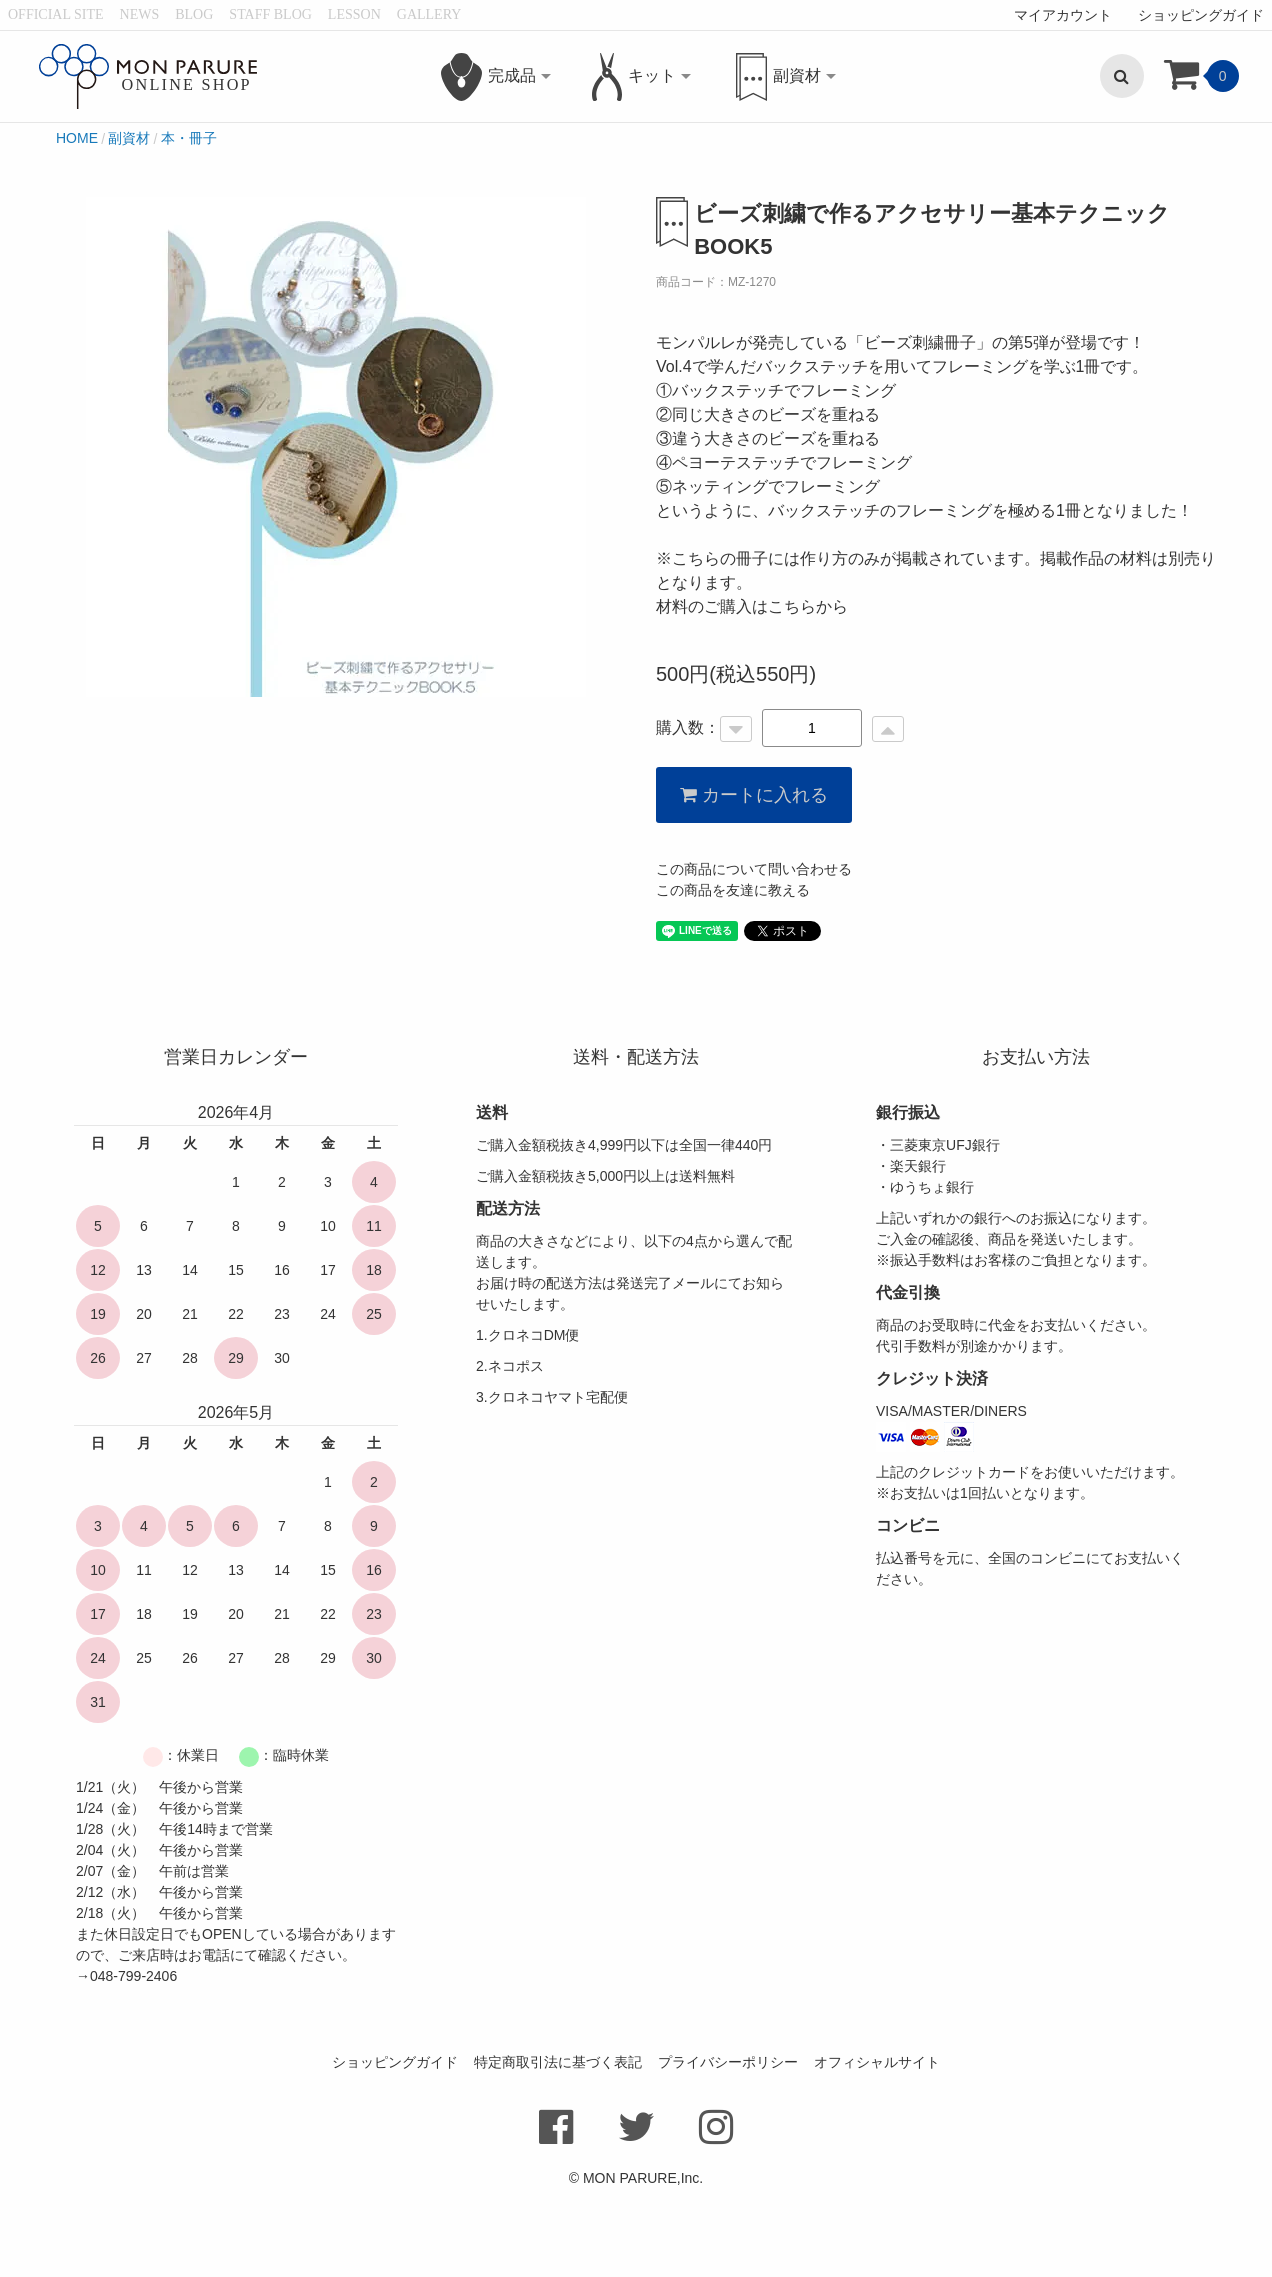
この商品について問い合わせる (754, 953)
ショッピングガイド (1201, 15)
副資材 (129, 221)
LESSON (354, 14)
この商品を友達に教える (733, 974)
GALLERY (429, 14)
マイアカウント (1063, 15)
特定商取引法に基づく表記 (558, 2145)
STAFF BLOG (270, 14)
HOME (77, 221)
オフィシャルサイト (877, 2145)
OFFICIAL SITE (56, 14)
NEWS (140, 14)
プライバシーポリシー (728, 2145)
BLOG (194, 14)
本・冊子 (189, 221)
